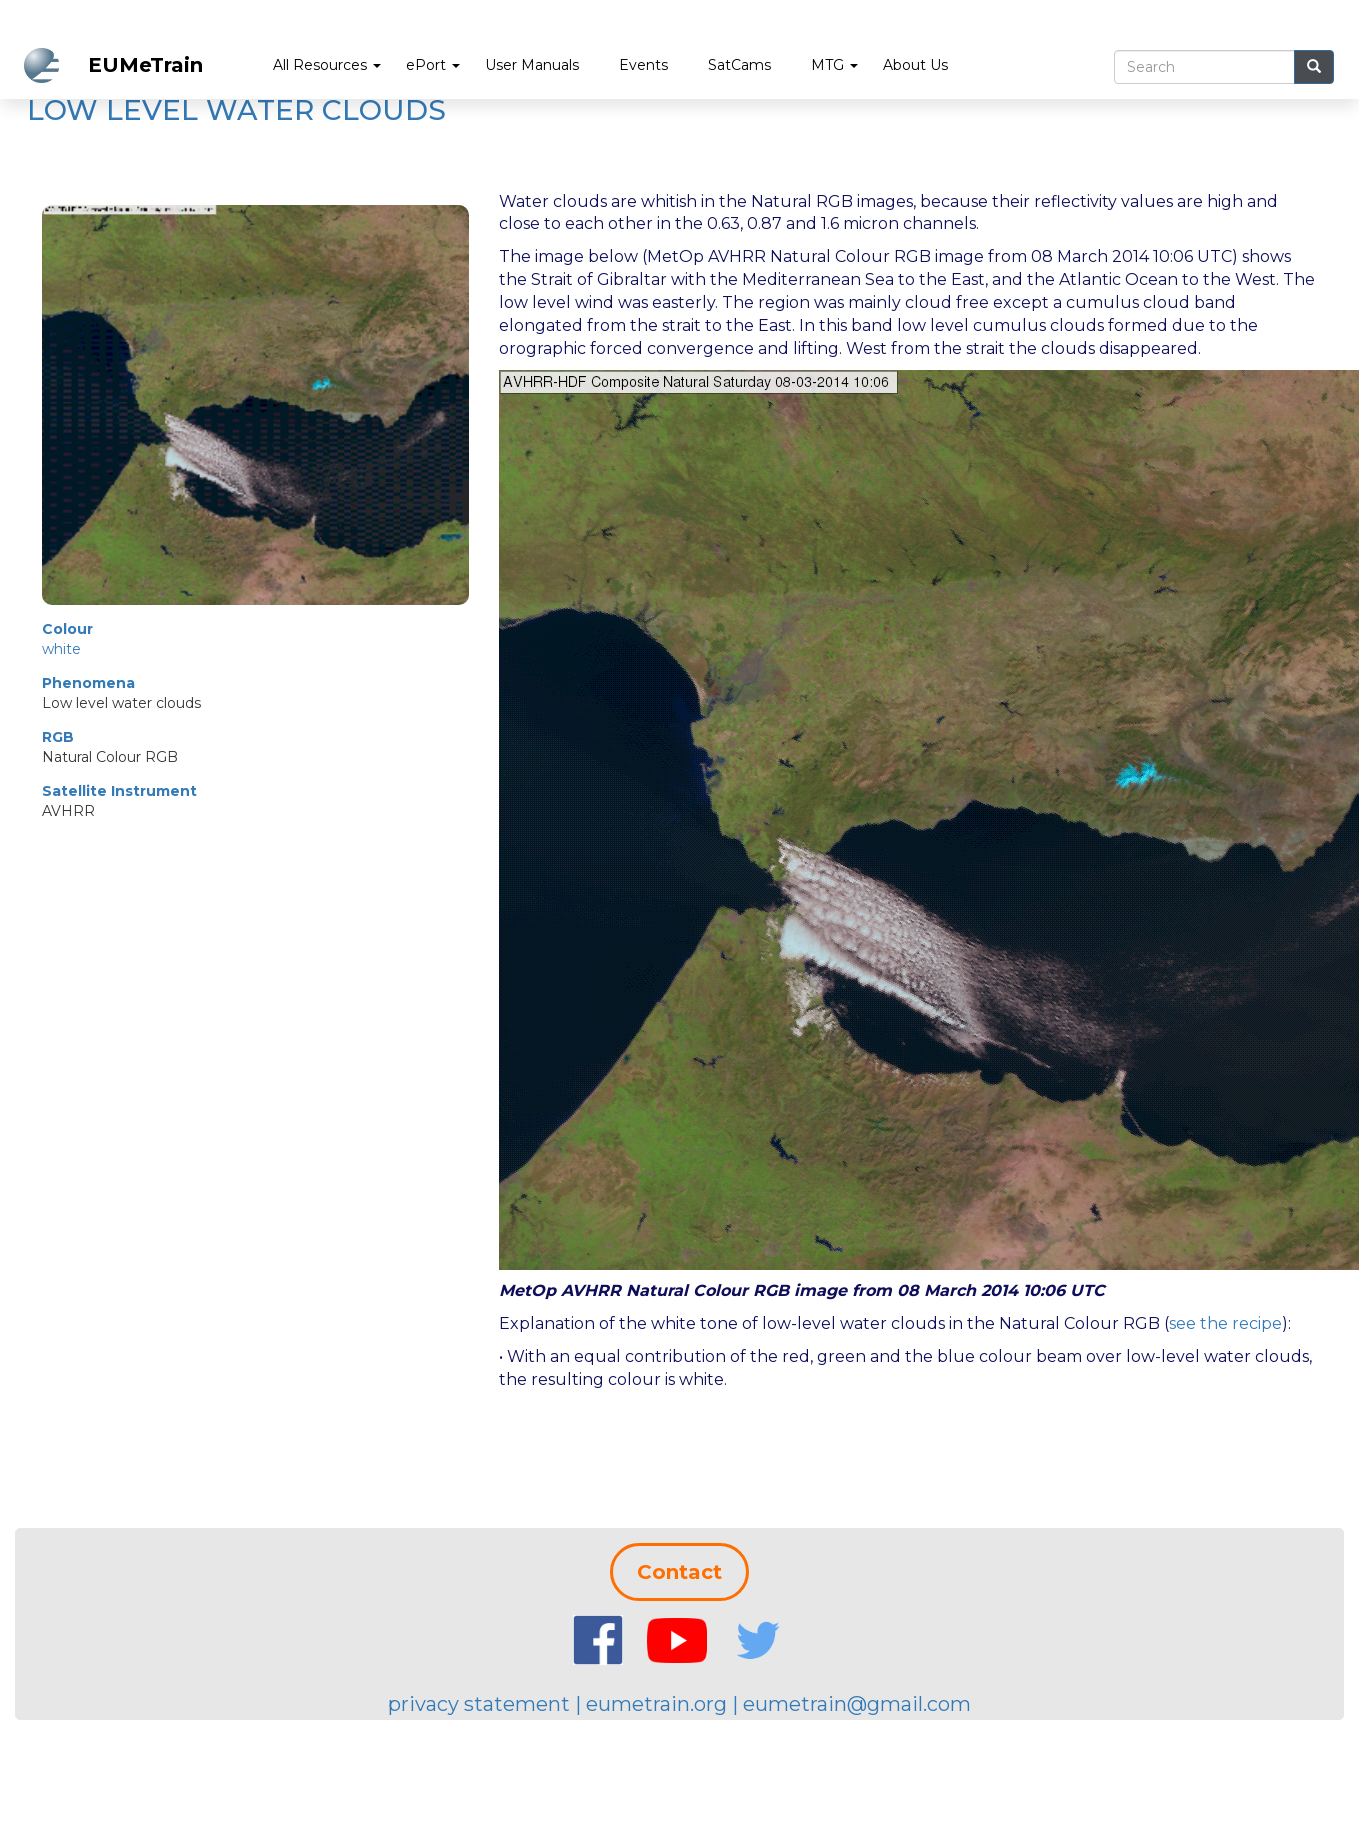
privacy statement (479, 1704)
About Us (915, 65)
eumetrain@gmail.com (857, 1704)
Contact (679, 1572)
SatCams (739, 65)
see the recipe (1225, 1323)
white (61, 649)
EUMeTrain (145, 65)
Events (643, 65)
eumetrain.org (656, 1704)
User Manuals (532, 65)
